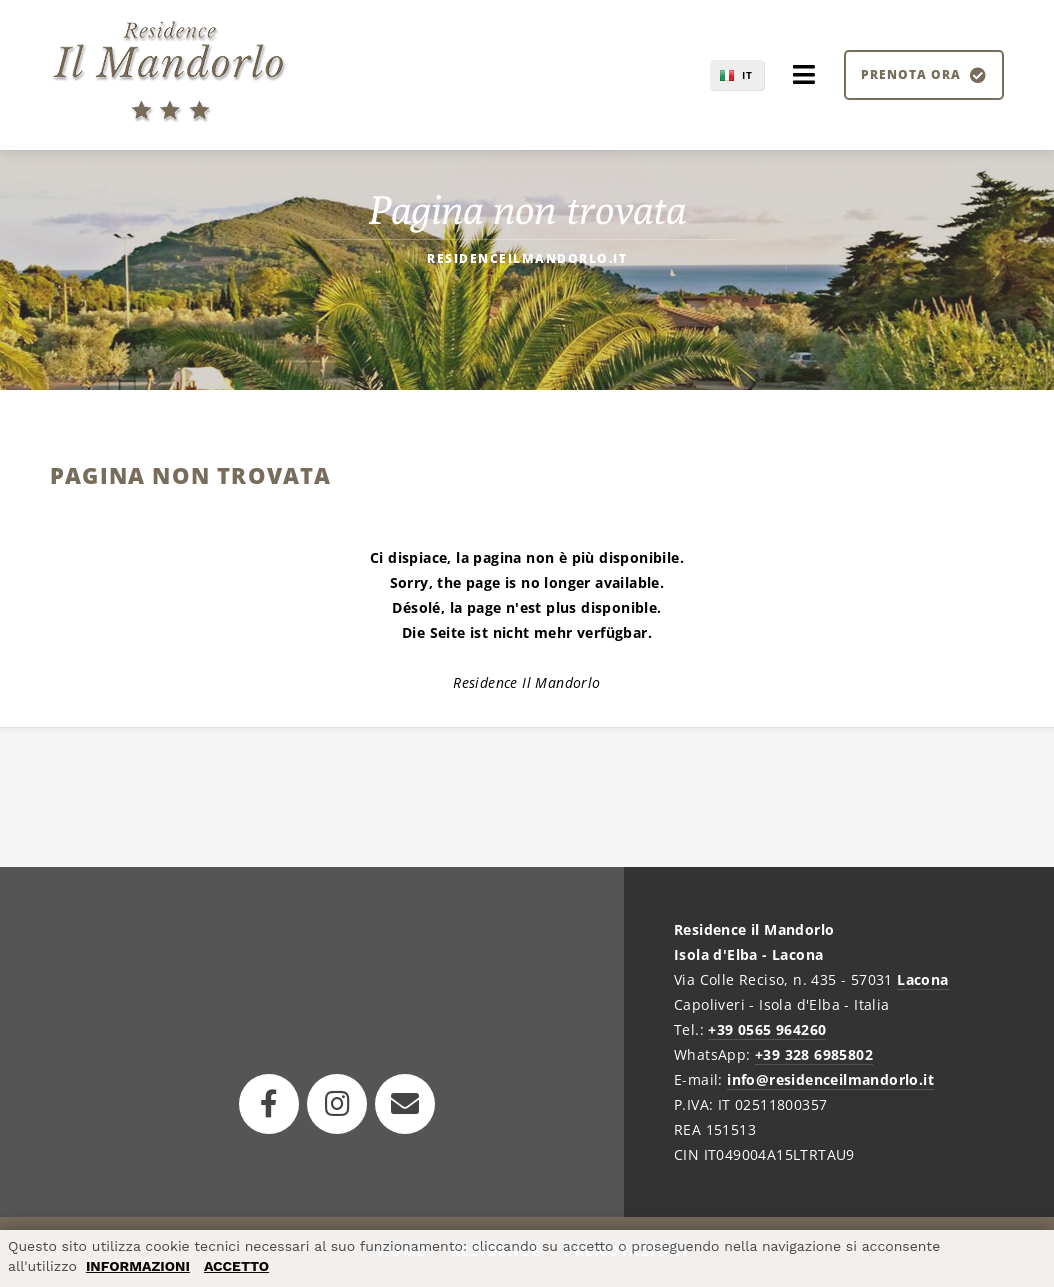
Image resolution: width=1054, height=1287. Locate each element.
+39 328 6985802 (814, 1054)
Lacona (922, 979)
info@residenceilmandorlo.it (830, 1079)
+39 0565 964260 (767, 1029)
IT (747, 75)
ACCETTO (236, 1266)
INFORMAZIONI (138, 1266)
